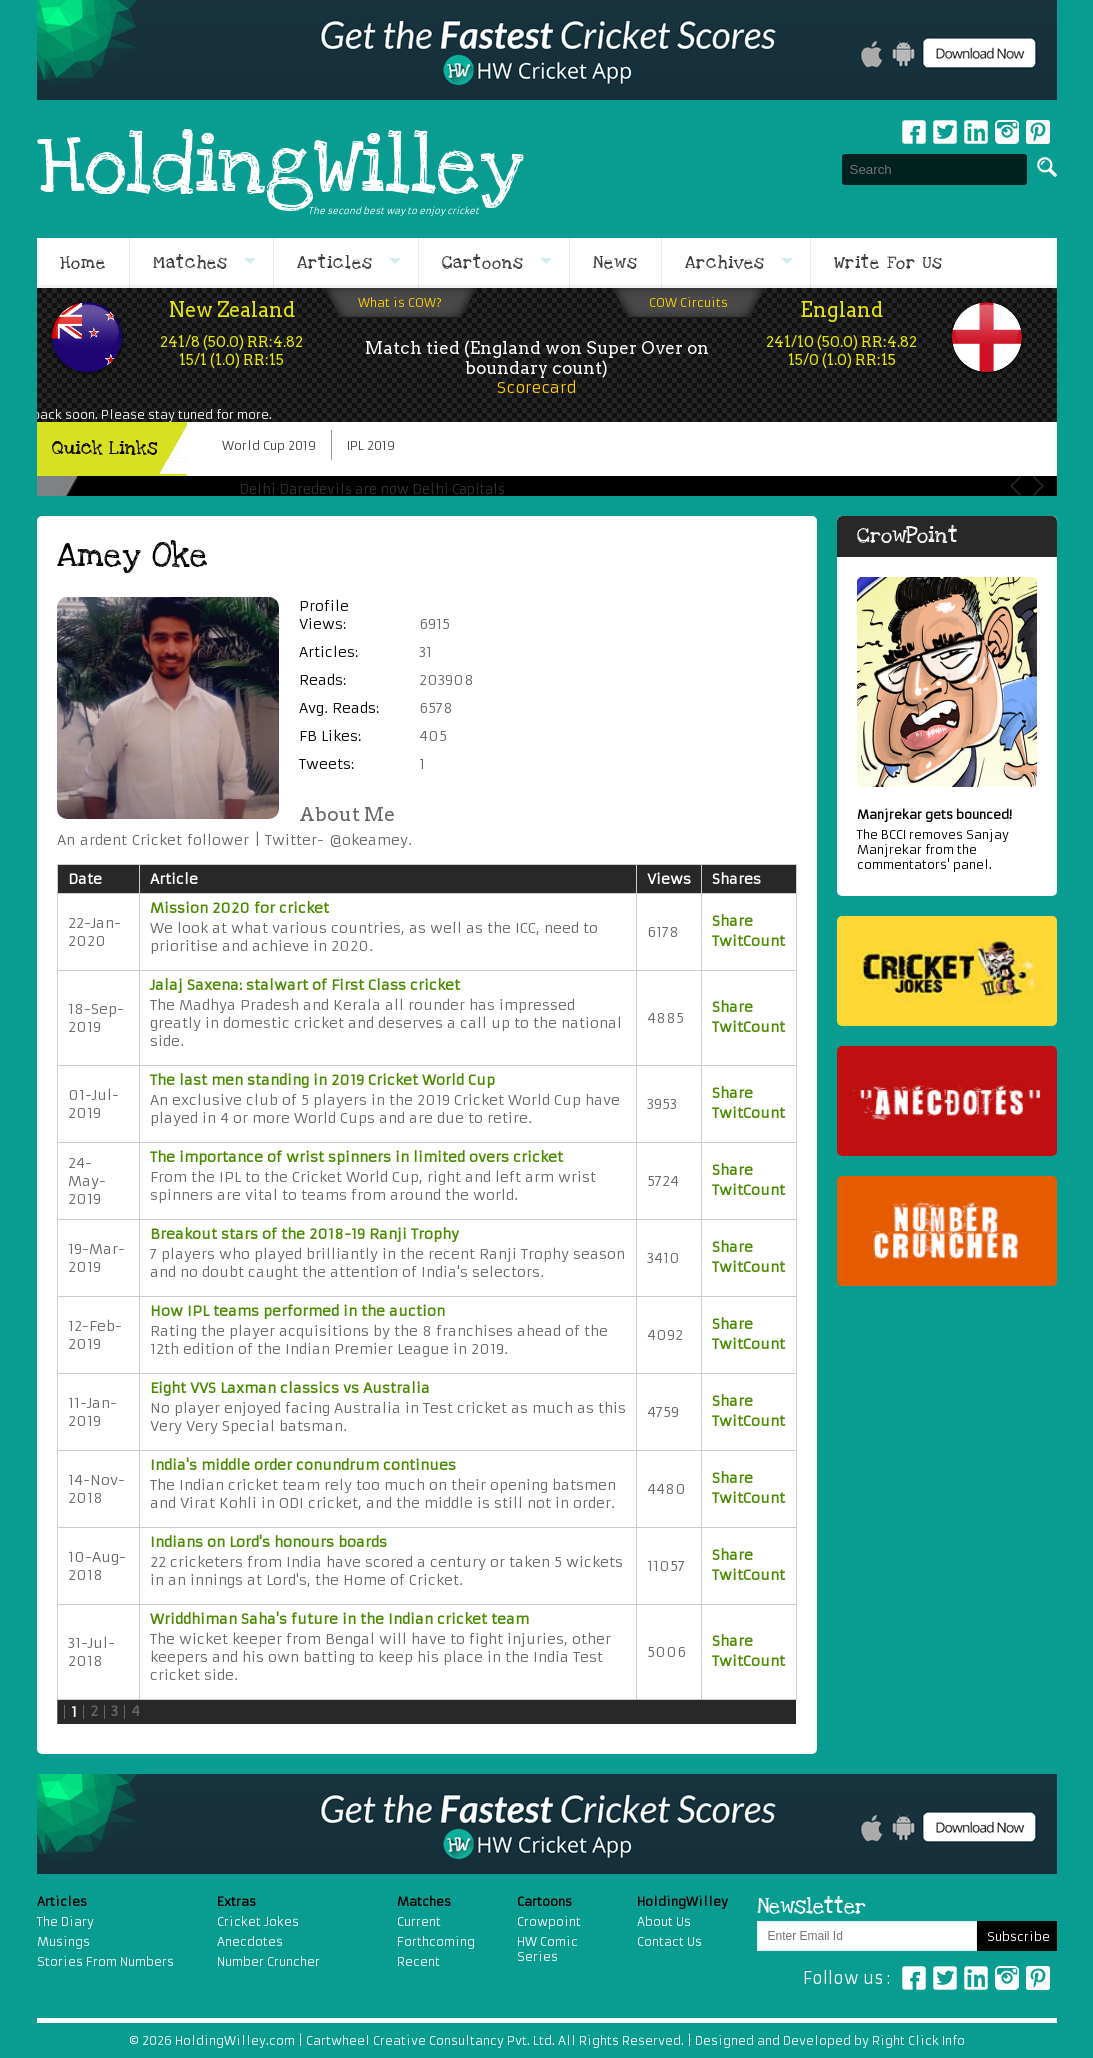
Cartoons (483, 263)
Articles (335, 263)
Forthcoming (436, 1941)
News (615, 263)
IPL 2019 (371, 445)
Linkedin (976, 132)
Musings (63, 1941)
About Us (664, 1921)
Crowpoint (549, 1921)
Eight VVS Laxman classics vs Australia (290, 1388)
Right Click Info (917, 2040)
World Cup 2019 (269, 445)
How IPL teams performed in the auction (297, 1311)
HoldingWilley (280, 169)
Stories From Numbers (105, 1961)
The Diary (65, 1921)
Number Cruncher (268, 1961)
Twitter (945, 132)
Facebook (914, 132)
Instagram (1007, 132)
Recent (418, 1961)
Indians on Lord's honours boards (268, 1542)
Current (419, 1921)
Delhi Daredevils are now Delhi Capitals (372, 489)
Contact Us (669, 1941)
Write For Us (888, 263)
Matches (190, 263)
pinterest (1038, 132)
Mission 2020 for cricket (239, 908)
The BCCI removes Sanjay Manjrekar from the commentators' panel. (947, 839)
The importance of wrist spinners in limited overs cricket (356, 1157)
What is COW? (400, 302)
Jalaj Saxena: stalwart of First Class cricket (305, 985)
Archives (725, 263)
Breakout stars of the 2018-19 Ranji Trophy (304, 1234)
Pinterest (1038, 1978)
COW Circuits (688, 302)
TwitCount (748, 941)
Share (732, 921)
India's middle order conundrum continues (303, 1465)
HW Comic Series (547, 1949)
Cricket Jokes (258, 1921)
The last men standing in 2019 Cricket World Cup (322, 1080)
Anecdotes (250, 1941)
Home (83, 263)
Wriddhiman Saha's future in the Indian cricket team (339, 1619)
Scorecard (537, 387)
